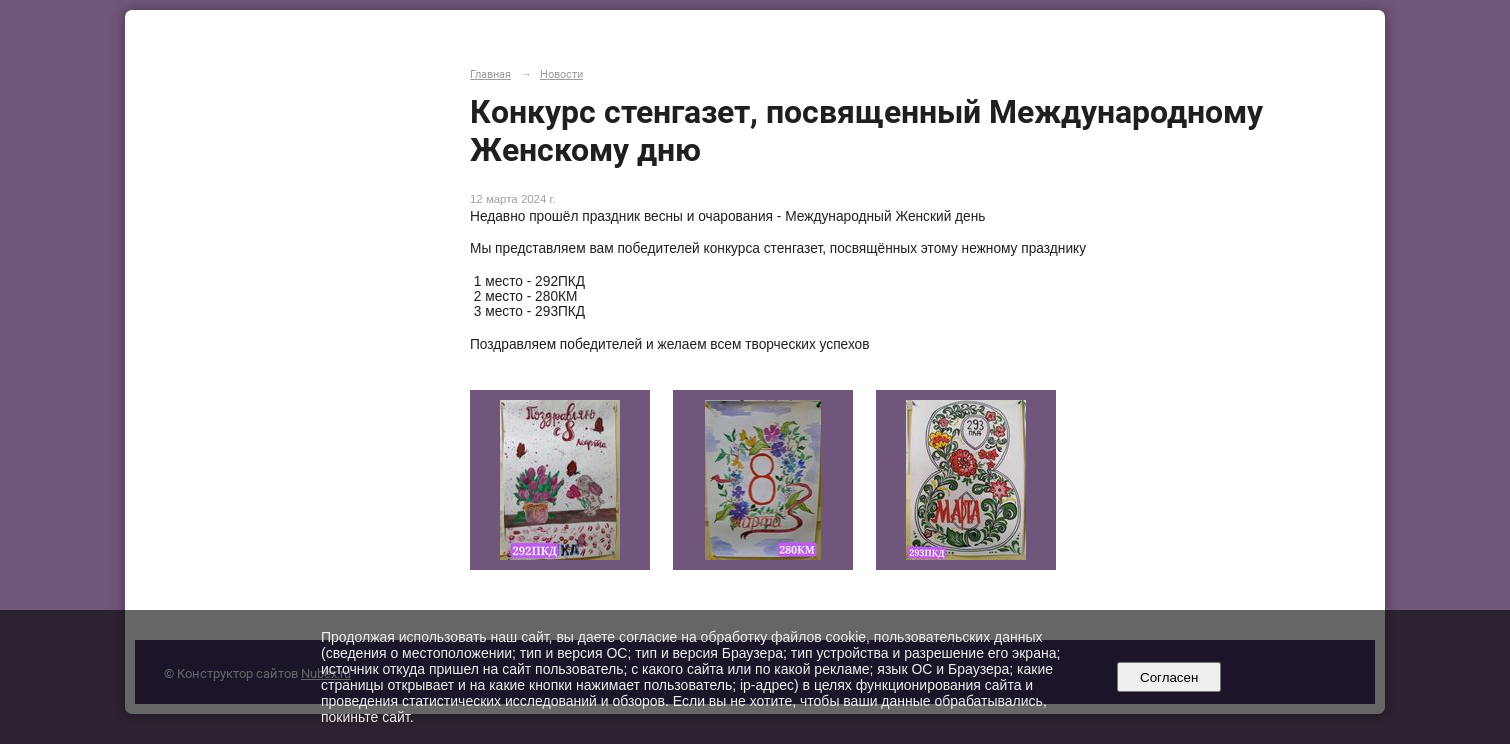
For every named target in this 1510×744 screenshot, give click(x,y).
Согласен (1169, 677)
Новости (561, 74)
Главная (490, 74)
